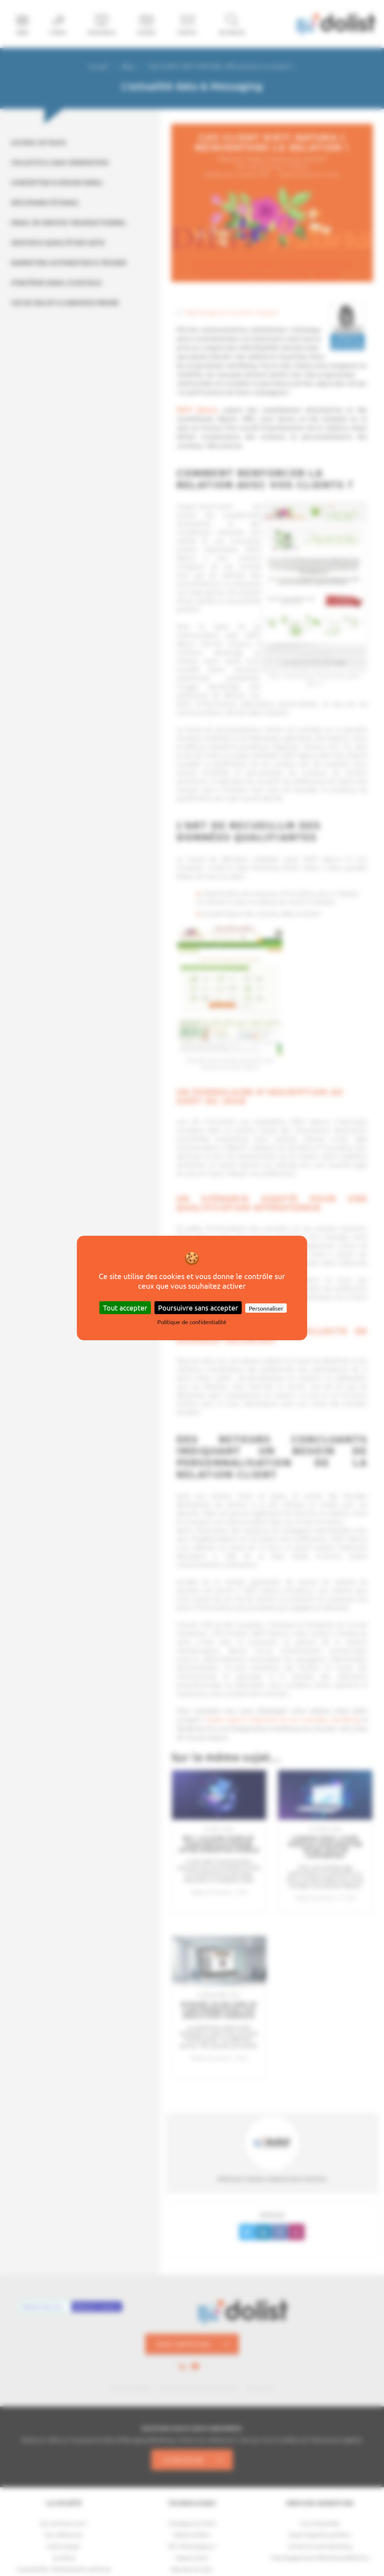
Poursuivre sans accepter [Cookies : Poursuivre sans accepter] (198, 1307)
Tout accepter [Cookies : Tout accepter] (125, 1307)
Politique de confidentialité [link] (191, 1321)
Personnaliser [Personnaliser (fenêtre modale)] (266, 1308)
